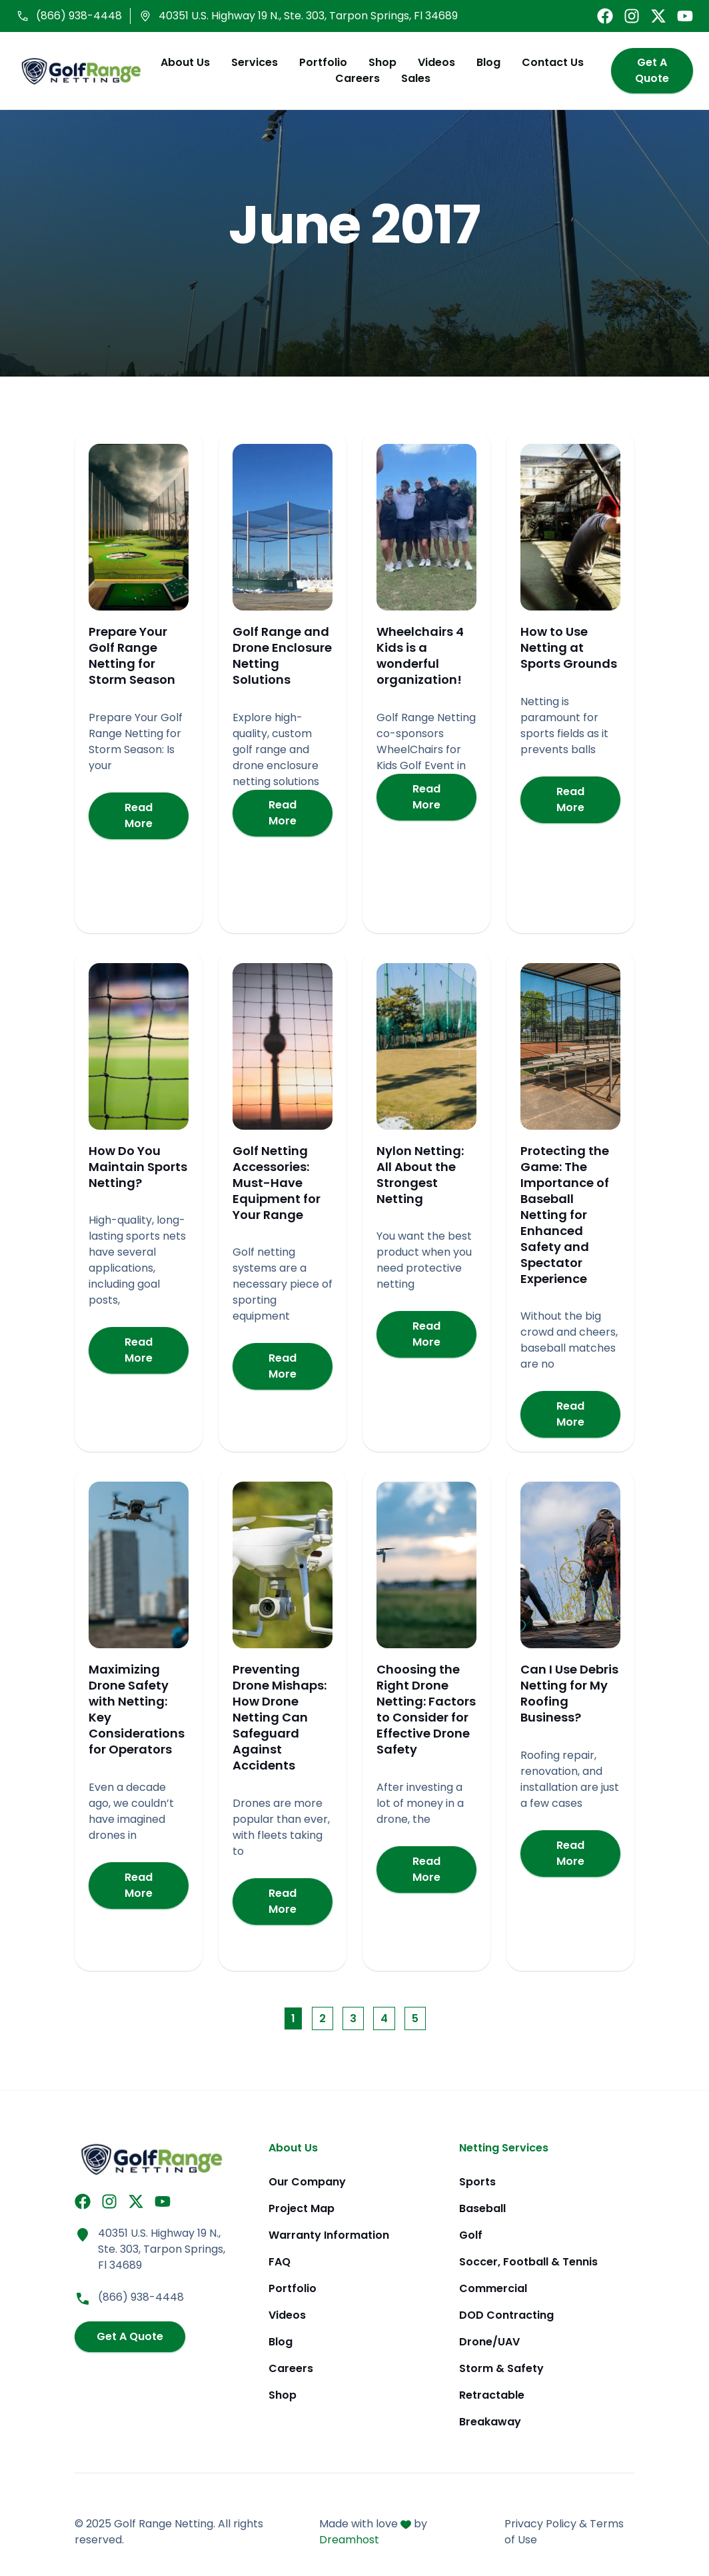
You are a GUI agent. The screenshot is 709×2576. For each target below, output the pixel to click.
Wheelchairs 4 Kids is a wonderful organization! (420, 657)
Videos (432, 63)
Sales (411, 79)
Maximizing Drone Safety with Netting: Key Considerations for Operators (137, 1710)
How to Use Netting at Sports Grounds (568, 649)
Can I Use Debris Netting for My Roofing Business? (569, 1694)
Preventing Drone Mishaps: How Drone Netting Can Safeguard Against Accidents (280, 1718)
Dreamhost (349, 2539)
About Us (181, 63)
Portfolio (319, 63)
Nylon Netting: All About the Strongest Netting (420, 1176)
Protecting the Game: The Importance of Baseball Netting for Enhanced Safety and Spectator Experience (564, 1216)
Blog (484, 63)
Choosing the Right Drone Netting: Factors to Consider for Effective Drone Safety (426, 1710)
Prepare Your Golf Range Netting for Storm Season (132, 657)
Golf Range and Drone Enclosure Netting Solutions (282, 657)
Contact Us (549, 63)
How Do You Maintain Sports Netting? (138, 1168)
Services (250, 63)
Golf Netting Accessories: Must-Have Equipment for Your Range (277, 1184)
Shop (378, 63)
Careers (353, 79)
